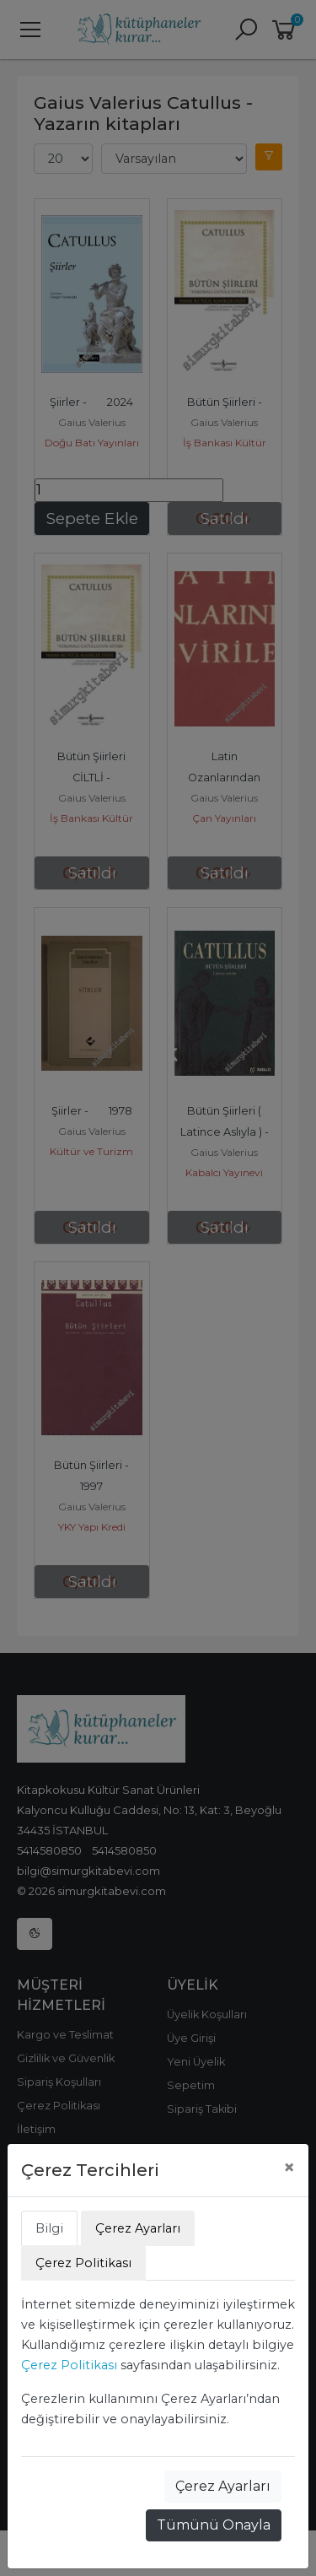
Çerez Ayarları (222, 2486)
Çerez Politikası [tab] (83, 2263)
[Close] (289, 2167)
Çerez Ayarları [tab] (137, 2228)
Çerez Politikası (69, 2365)
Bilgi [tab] (49, 2228)
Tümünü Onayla (213, 2525)
